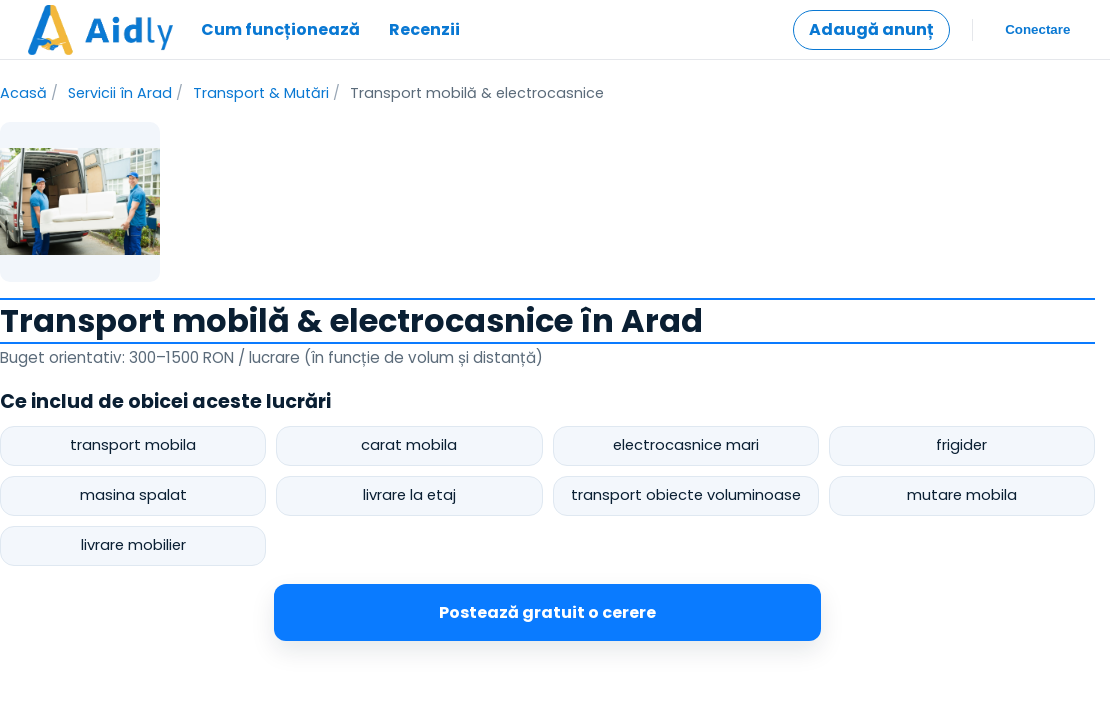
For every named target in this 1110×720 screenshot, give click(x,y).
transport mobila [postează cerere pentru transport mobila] (133, 445)
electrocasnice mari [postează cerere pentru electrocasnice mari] (686, 445)
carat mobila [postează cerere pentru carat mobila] (409, 445)
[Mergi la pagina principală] (100, 30)
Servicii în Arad (120, 93)
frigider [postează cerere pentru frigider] (961, 445)
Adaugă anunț (871, 29)
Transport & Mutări (261, 93)
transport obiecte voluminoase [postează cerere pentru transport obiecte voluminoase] (686, 495)
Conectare (1038, 29)
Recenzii (424, 29)
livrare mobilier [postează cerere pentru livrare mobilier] (133, 545)
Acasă (23, 93)
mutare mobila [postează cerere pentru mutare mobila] (962, 495)
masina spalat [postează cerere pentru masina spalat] (133, 495)
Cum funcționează (280, 29)
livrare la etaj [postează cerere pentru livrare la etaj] (409, 495)
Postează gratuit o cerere (547, 612)
